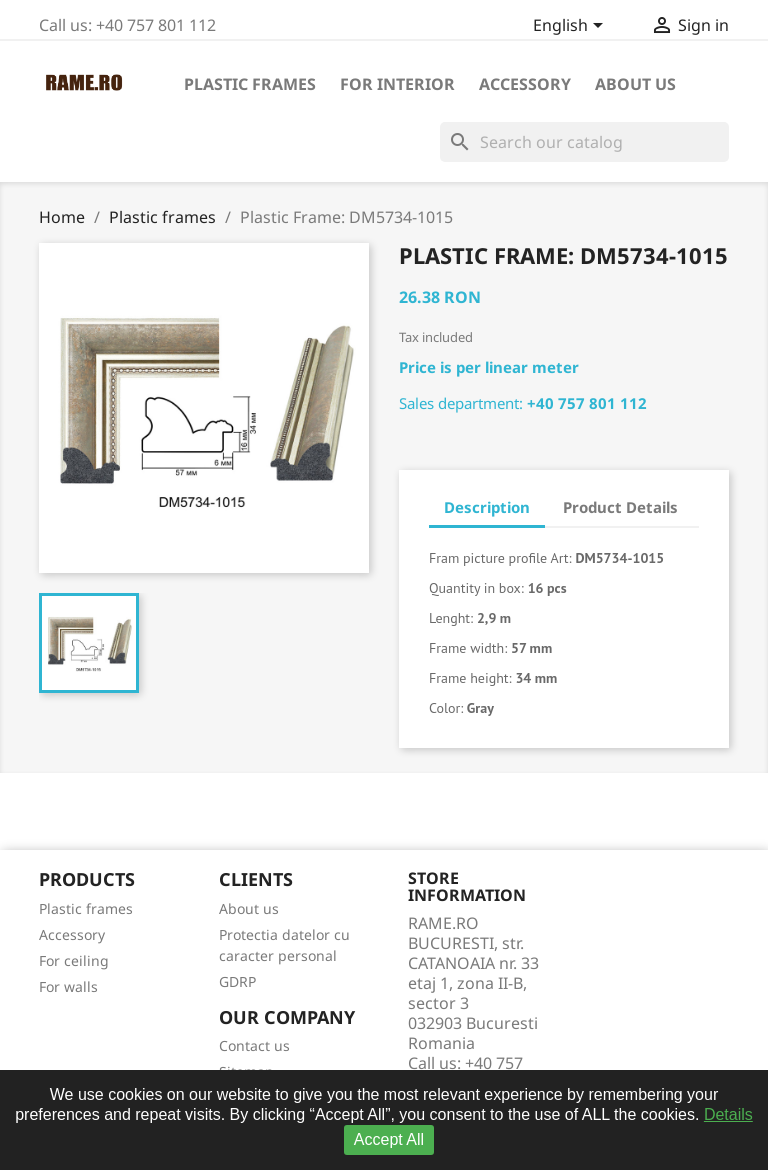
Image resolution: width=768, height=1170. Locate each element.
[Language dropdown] (571, 27)
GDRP (237, 981)
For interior (397, 84)
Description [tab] (487, 507)
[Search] (584, 142)
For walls (68, 986)
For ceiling (74, 960)
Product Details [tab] (620, 507)
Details (728, 1114)
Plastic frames (250, 84)
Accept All (389, 1139)
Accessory (525, 84)
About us (635, 84)
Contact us (254, 1045)
